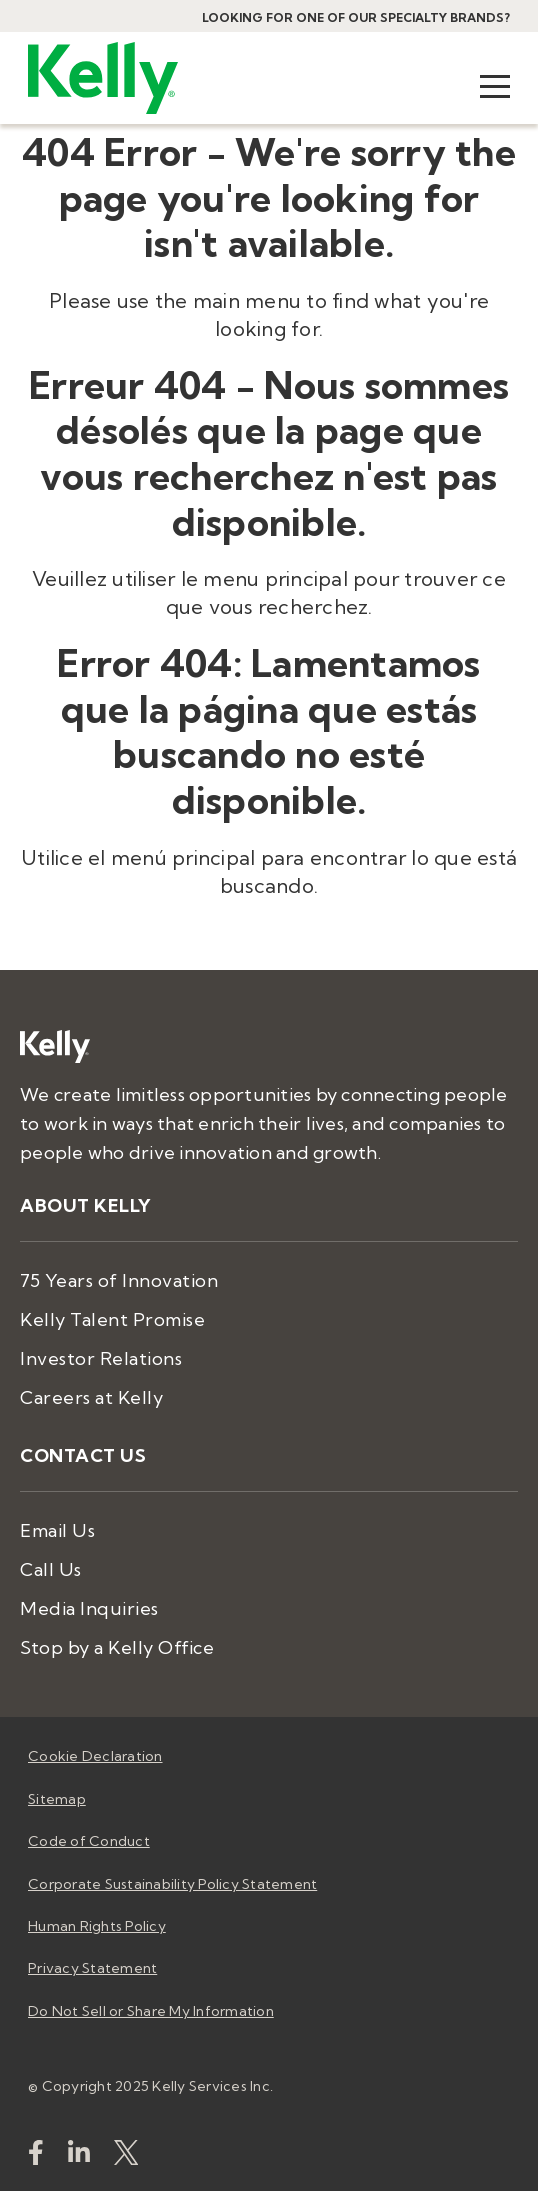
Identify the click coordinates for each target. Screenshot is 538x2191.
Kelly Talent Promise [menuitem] (112, 1319)
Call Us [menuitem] (51, 1569)
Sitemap (57, 1799)
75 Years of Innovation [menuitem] (119, 1280)
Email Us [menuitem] (57, 1530)
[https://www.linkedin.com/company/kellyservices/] (79, 2156)
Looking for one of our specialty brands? (356, 17)
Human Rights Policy (97, 1926)
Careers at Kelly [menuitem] (91, 1397)
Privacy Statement (92, 1968)
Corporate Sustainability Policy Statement (172, 1884)
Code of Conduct (89, 1841)
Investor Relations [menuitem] (101, 1358)
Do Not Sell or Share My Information (151, 2011)
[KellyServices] (126, 2156)
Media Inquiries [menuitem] (89, 1608)
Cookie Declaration (95, 1756)
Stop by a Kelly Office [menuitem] (117, 1647)
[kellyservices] (36, 2156)
